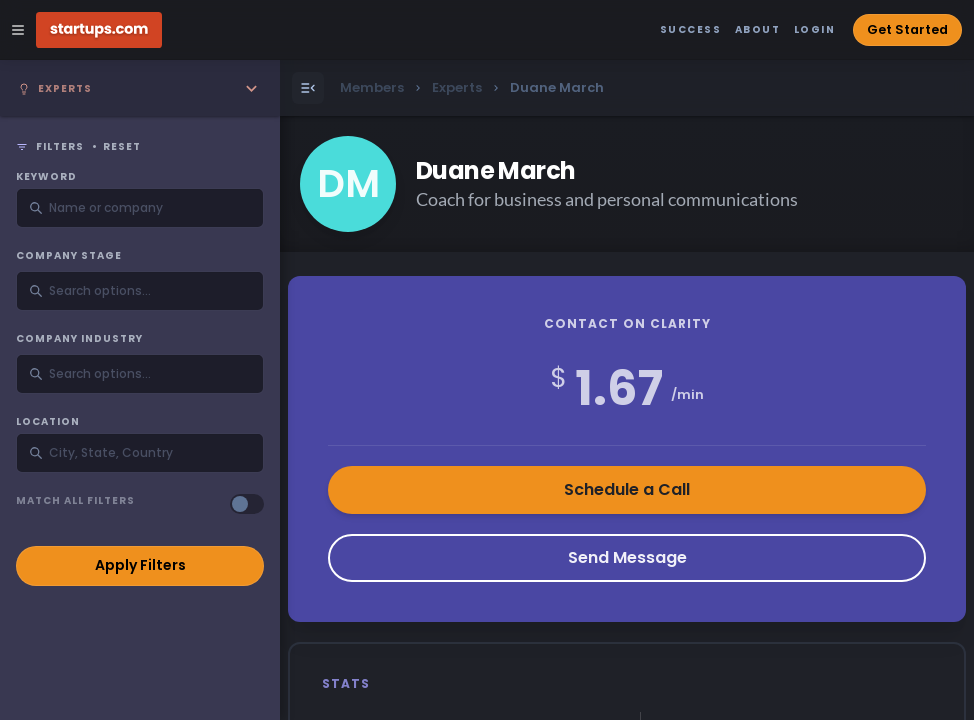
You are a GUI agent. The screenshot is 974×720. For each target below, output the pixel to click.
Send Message (627, 557)
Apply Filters (140, 565)
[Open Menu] (308, 88)
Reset (122, 147)
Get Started (907, 29)
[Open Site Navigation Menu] (18, 30)
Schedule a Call (627, 489)
